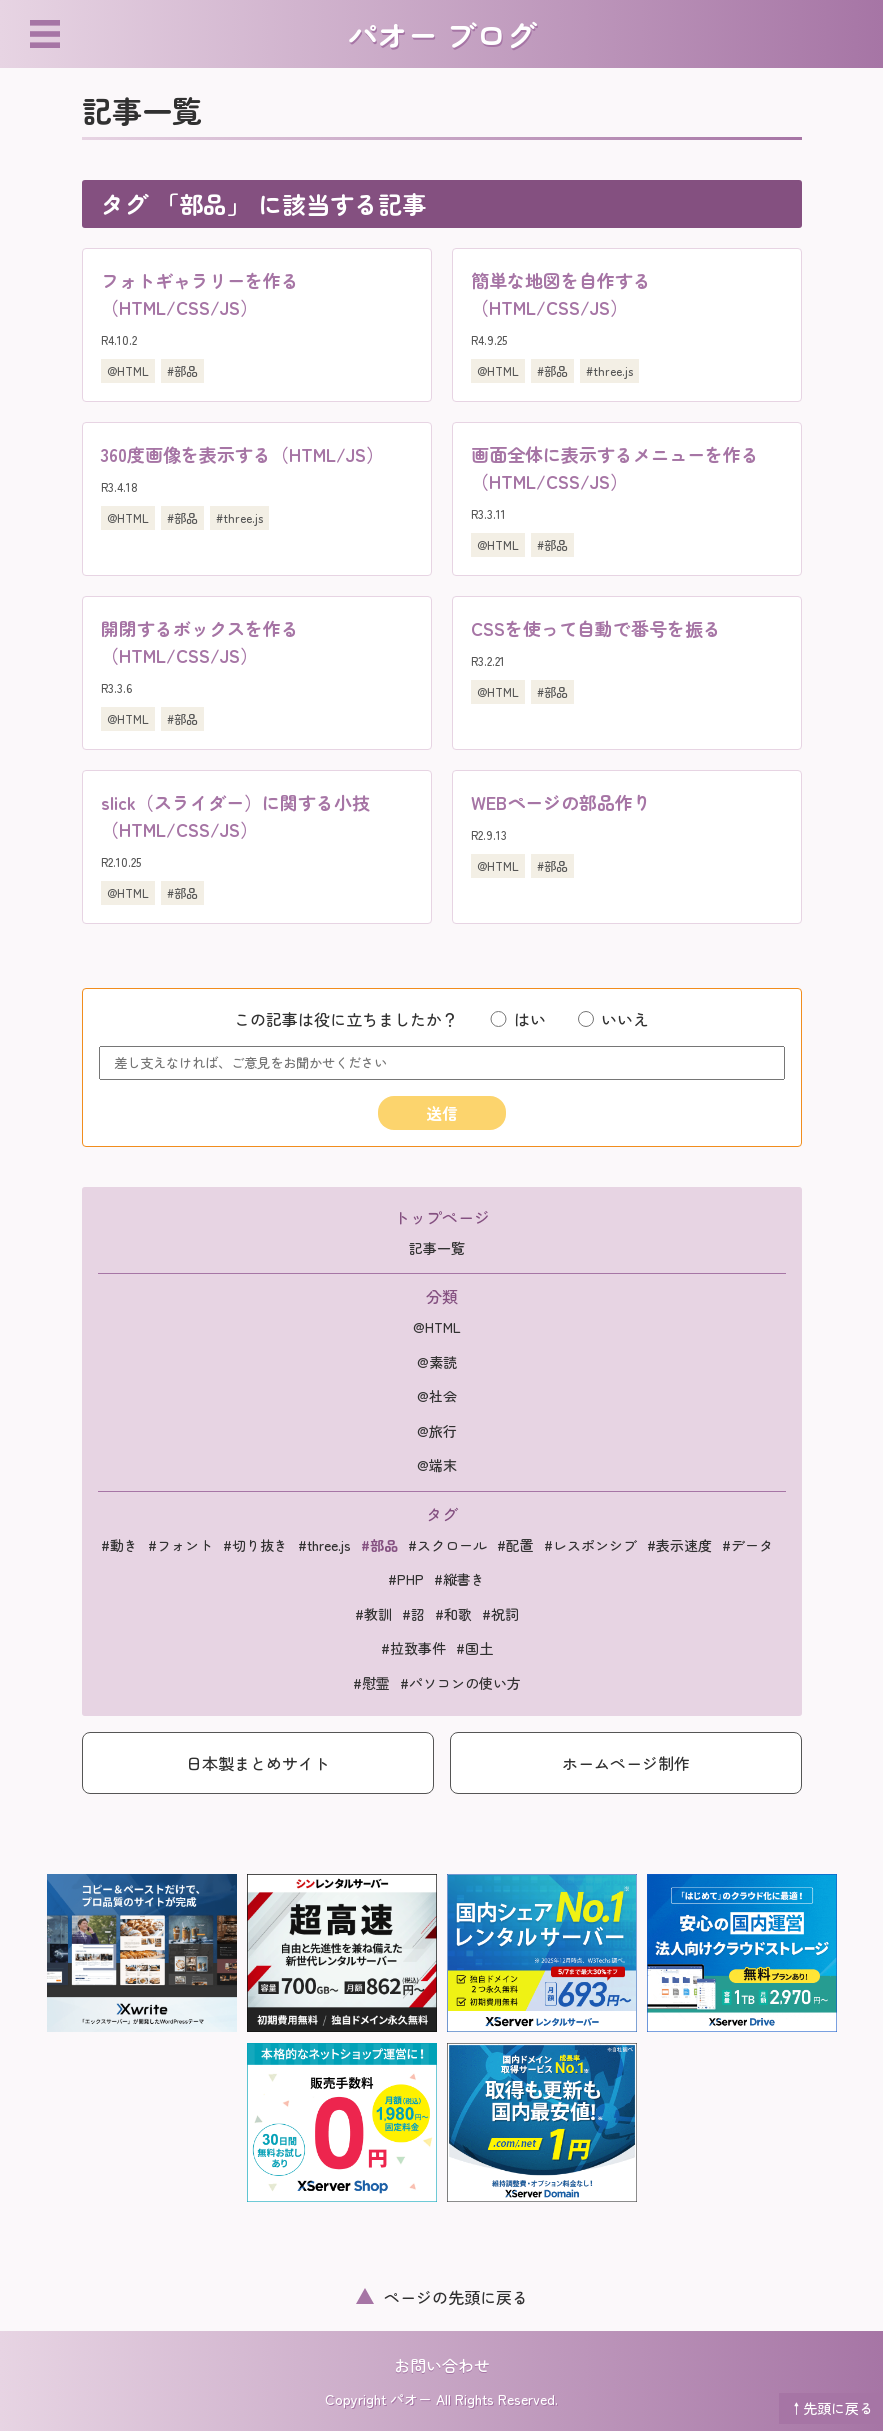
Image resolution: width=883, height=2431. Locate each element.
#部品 (182, 370)
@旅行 (437, 1431)
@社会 (437, 1396)
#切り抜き (255, 1545)
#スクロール (447, 1545)
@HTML (128, 370)
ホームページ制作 (626, 1763)
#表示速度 (679, 1545)
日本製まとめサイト (258, 1763)
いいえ (613, 1019)
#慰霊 (371, 1683)
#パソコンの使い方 (460, 1683)
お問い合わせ (442, 2365)
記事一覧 (437, 1248)
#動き (119, 1545)
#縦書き (459, 1579)
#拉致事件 (413, 1648)
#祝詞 (500, 1614)
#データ (747, 1545)
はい (517, 1019)
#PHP (406, 1579)
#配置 (515, 1545)
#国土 (474, 1648)
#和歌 (453, 1614)
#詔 (413, 1614)
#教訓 (373, 1614)
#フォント (180, 1545)
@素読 (437, 1362)
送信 (442, 1113)
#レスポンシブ (590, 1545)
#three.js (609, 370)
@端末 (437, 1465)
